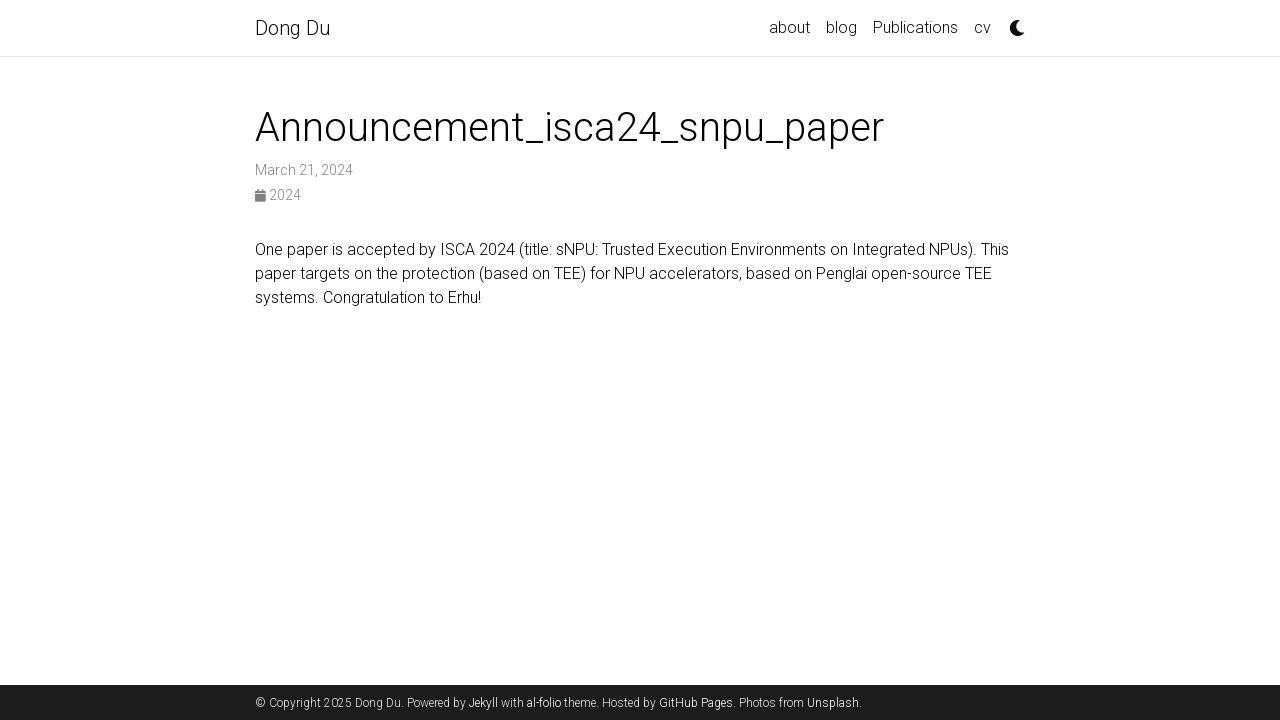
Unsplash (833, 703)
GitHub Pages (696, 703)
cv (982, 27)
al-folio (544, 703)
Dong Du (293, 28)
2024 (278, 195)
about (789, 27)
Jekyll (483, 703)
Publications (915, 27)
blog (841, 27)
